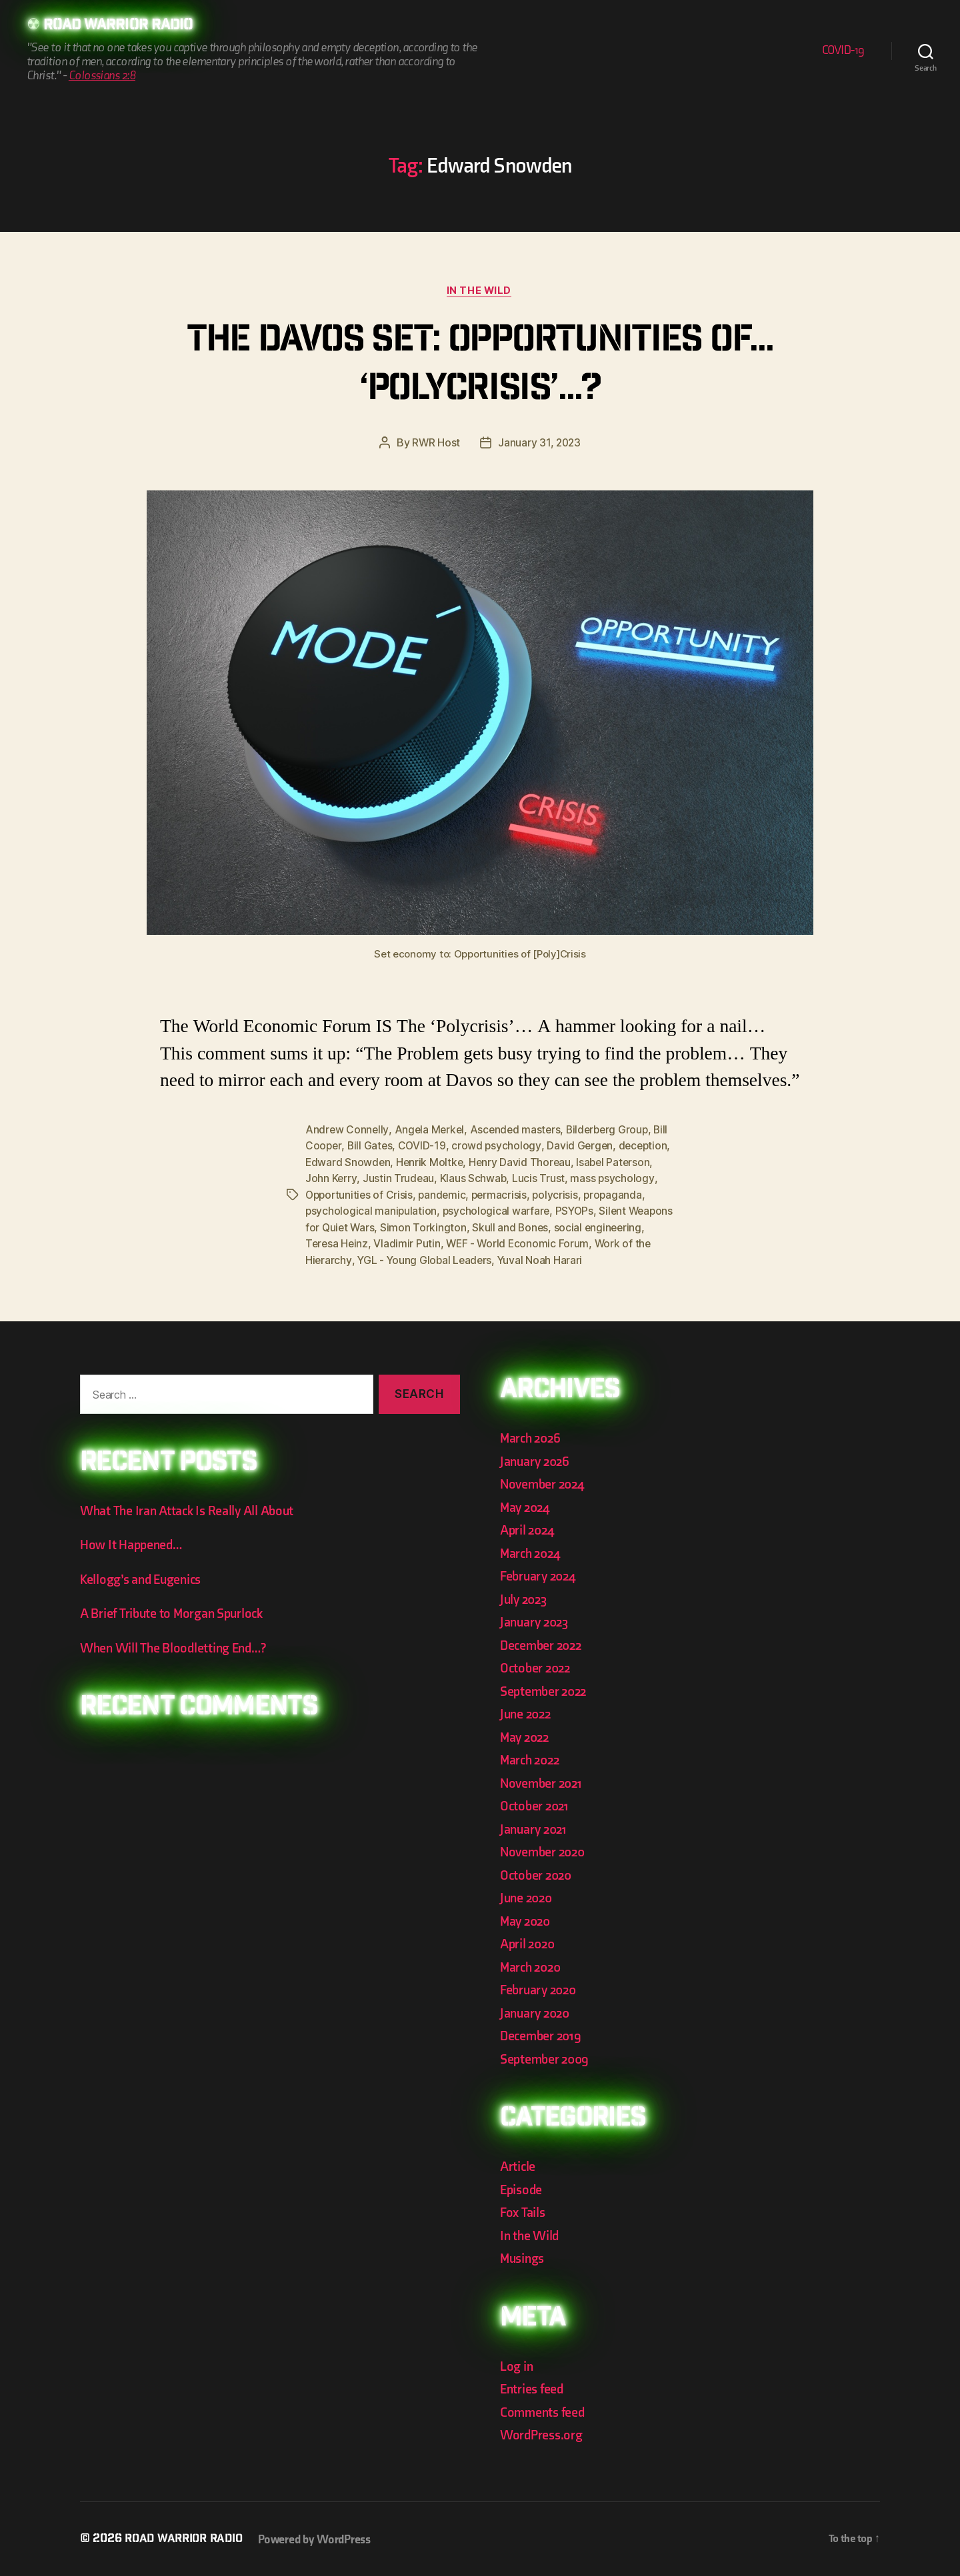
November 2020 (545, 1850)
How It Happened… (133, 1543)
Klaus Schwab (523, 1178)
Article (518, 2165)
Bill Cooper (332, 1146)
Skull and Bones (591, 1226)
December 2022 (543, 1644)
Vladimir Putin (473, 1242)
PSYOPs (643, 1210)
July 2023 (525, 1598)
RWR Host (435, 444)
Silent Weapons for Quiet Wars (380, 1226)
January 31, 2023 (539, 444)
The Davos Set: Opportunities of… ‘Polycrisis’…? (480, 367)
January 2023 (536, 1620)
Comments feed (544, 2411)
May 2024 (526, 1506)
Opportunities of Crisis (422, 1194)
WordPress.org (543, 2433)
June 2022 (527, 1712)
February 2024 (540, 1575)
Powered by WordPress (321, 2538)
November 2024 (544, 1483)
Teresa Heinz (402, 1242)
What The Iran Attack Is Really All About (190, 1509)
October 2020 (537, 1874)
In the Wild (480, 292)
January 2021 (535, 1828)
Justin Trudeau (448, 1178)
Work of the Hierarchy (358, 1258)
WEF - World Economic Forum (584, 1242)
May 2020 (527, 1920)
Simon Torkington (504, 1226)
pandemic (507, 1194)
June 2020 (528, 1896)
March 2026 (532, 1437)
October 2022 (537, 1666)
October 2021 (536, 1804)
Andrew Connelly (347, 1130)
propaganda (335, 1210)
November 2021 (543, 1782)
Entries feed (533, 2387)
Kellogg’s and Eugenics (144, 1578)
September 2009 (546, 2058)
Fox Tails (523, 2211)
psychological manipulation (437, 1210)
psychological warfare (563, 1210)
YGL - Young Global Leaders (486, 1258)
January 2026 (536, 1460)
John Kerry (380, 1178)
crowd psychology (516, 1146)
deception (330, 1162)
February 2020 (540, 1988)
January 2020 (537, 2012)
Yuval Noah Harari (602, 1258)
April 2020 (529, 1942)
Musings (524, 2257)
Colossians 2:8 (102, 76)
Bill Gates (388, 1146)
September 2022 (545, 1690)
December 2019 (542, 2034)
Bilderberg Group (613, 1130)
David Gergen (600, 1146)
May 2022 (526, 1736)
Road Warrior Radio (123, 27)
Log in (517, 2365)
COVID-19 (843, 51)
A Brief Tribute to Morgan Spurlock (175, 1612)
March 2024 (532, 1552)
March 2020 (532, 1966)
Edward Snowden (404, 1162)
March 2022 (531, 1758)
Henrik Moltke (487, 1162)
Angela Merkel (431, 1130)
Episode (522, 2188)
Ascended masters (518, 1130)
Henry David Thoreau (579, 1162)
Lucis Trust (589, 1178)
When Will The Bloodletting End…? (177, 1646)
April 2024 (528, 1529)
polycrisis (623, 1194)
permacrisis (565, 1194)
